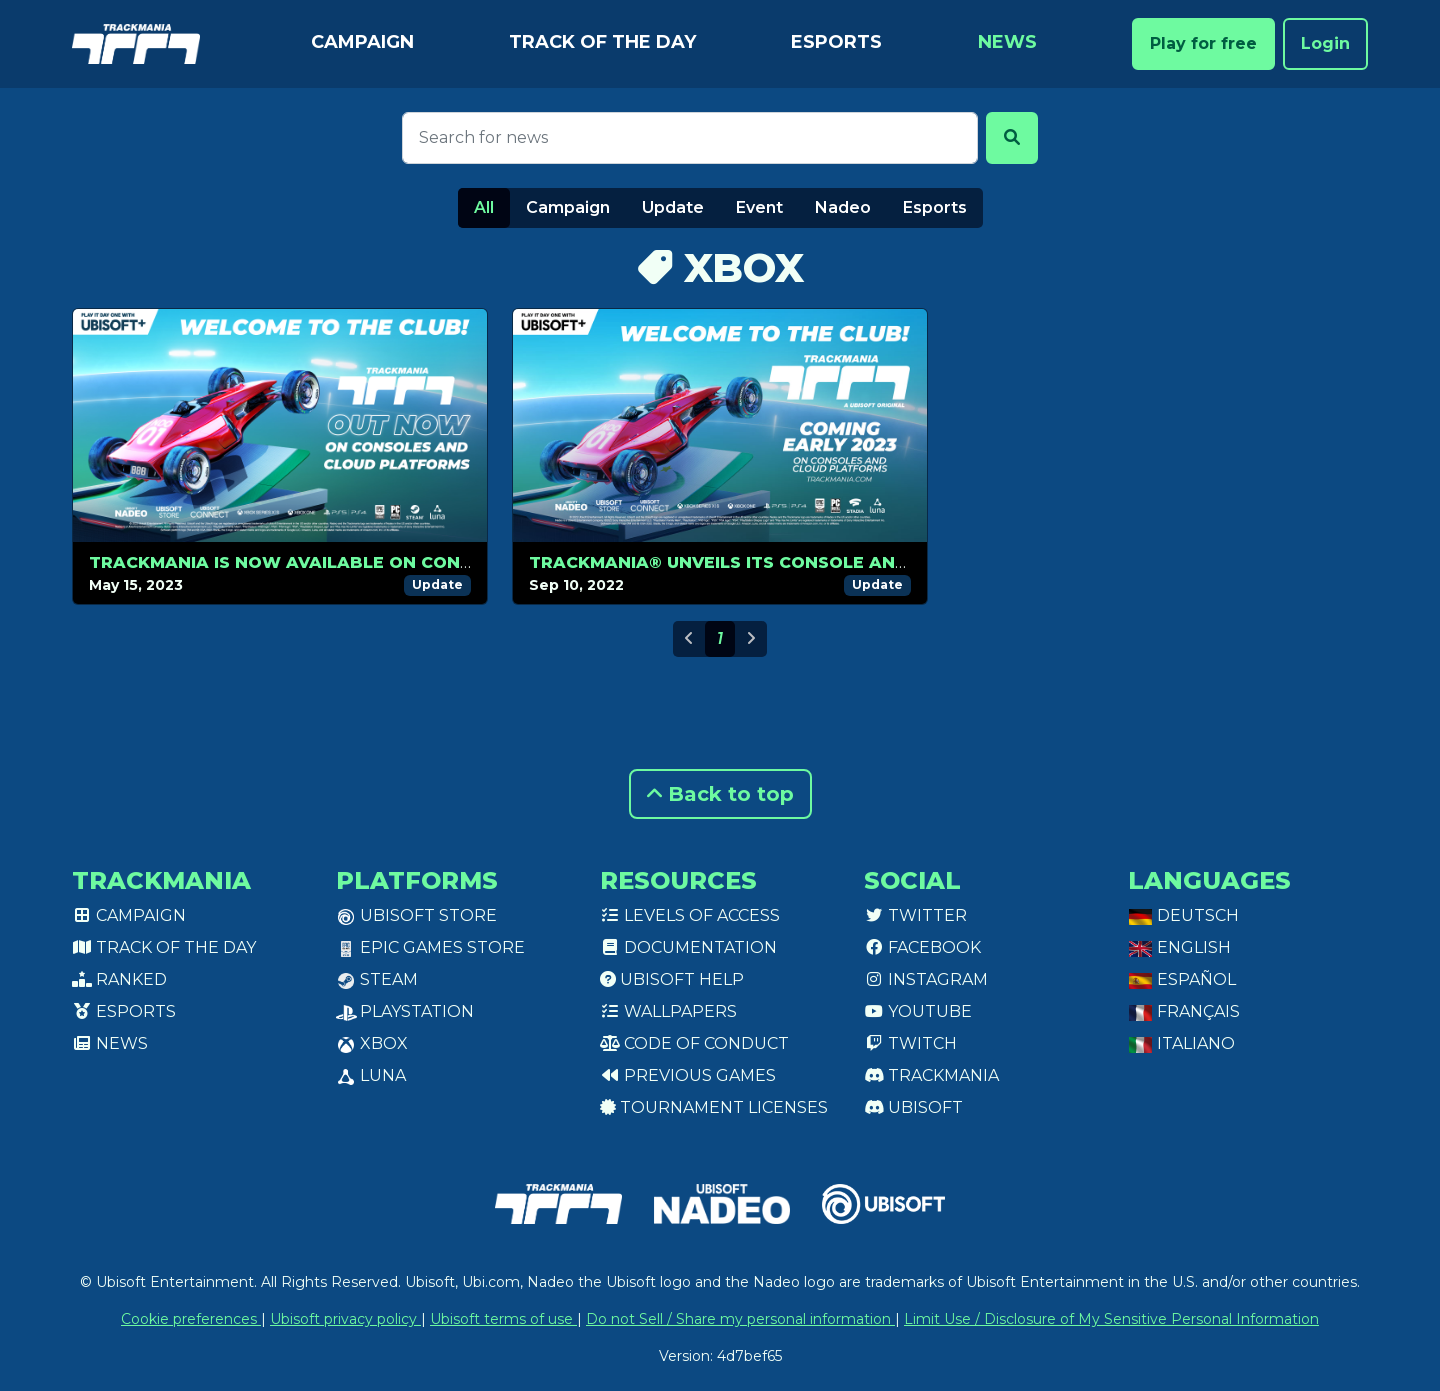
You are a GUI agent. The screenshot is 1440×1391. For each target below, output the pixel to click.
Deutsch (1183, 915)
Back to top (720, 794)
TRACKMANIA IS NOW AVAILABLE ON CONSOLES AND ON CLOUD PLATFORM (428, 562)
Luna (371, 1075)
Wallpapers (668, 1011)
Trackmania (931, 1075)
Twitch (910, 1043)
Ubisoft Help (672, 979)
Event (759, 207)
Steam (377, 979)
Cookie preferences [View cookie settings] (191, 1319)
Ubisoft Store (416, 915)
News (1007, 42)
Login (1325, 43)
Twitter (915, 915)
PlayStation (405, 1011)
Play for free (1203, 43)
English (1179, 947)
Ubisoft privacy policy (345, 1319)
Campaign (362, 42)
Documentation (688, 947)
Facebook (922, 947)
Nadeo (843, 207)
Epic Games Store (430, 947)
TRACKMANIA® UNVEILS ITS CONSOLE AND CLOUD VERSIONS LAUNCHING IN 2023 (889, 562)
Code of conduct (694, 1043)
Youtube (918, 1011)
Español (1182, 979)
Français (1184, 1011)
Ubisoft (913, 1107)
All (484, 207)
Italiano (1181, 1043)
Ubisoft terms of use (503, 1319)
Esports (836, 42)
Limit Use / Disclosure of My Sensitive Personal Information (1111, 1319)
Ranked (119, 979)
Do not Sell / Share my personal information (740, 1319)
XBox (372, 1043)
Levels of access (690, 915)
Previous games (688, 1075)
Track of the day (602, 42)
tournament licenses (714, 1107)
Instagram (926, 979)
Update (673, 207)
